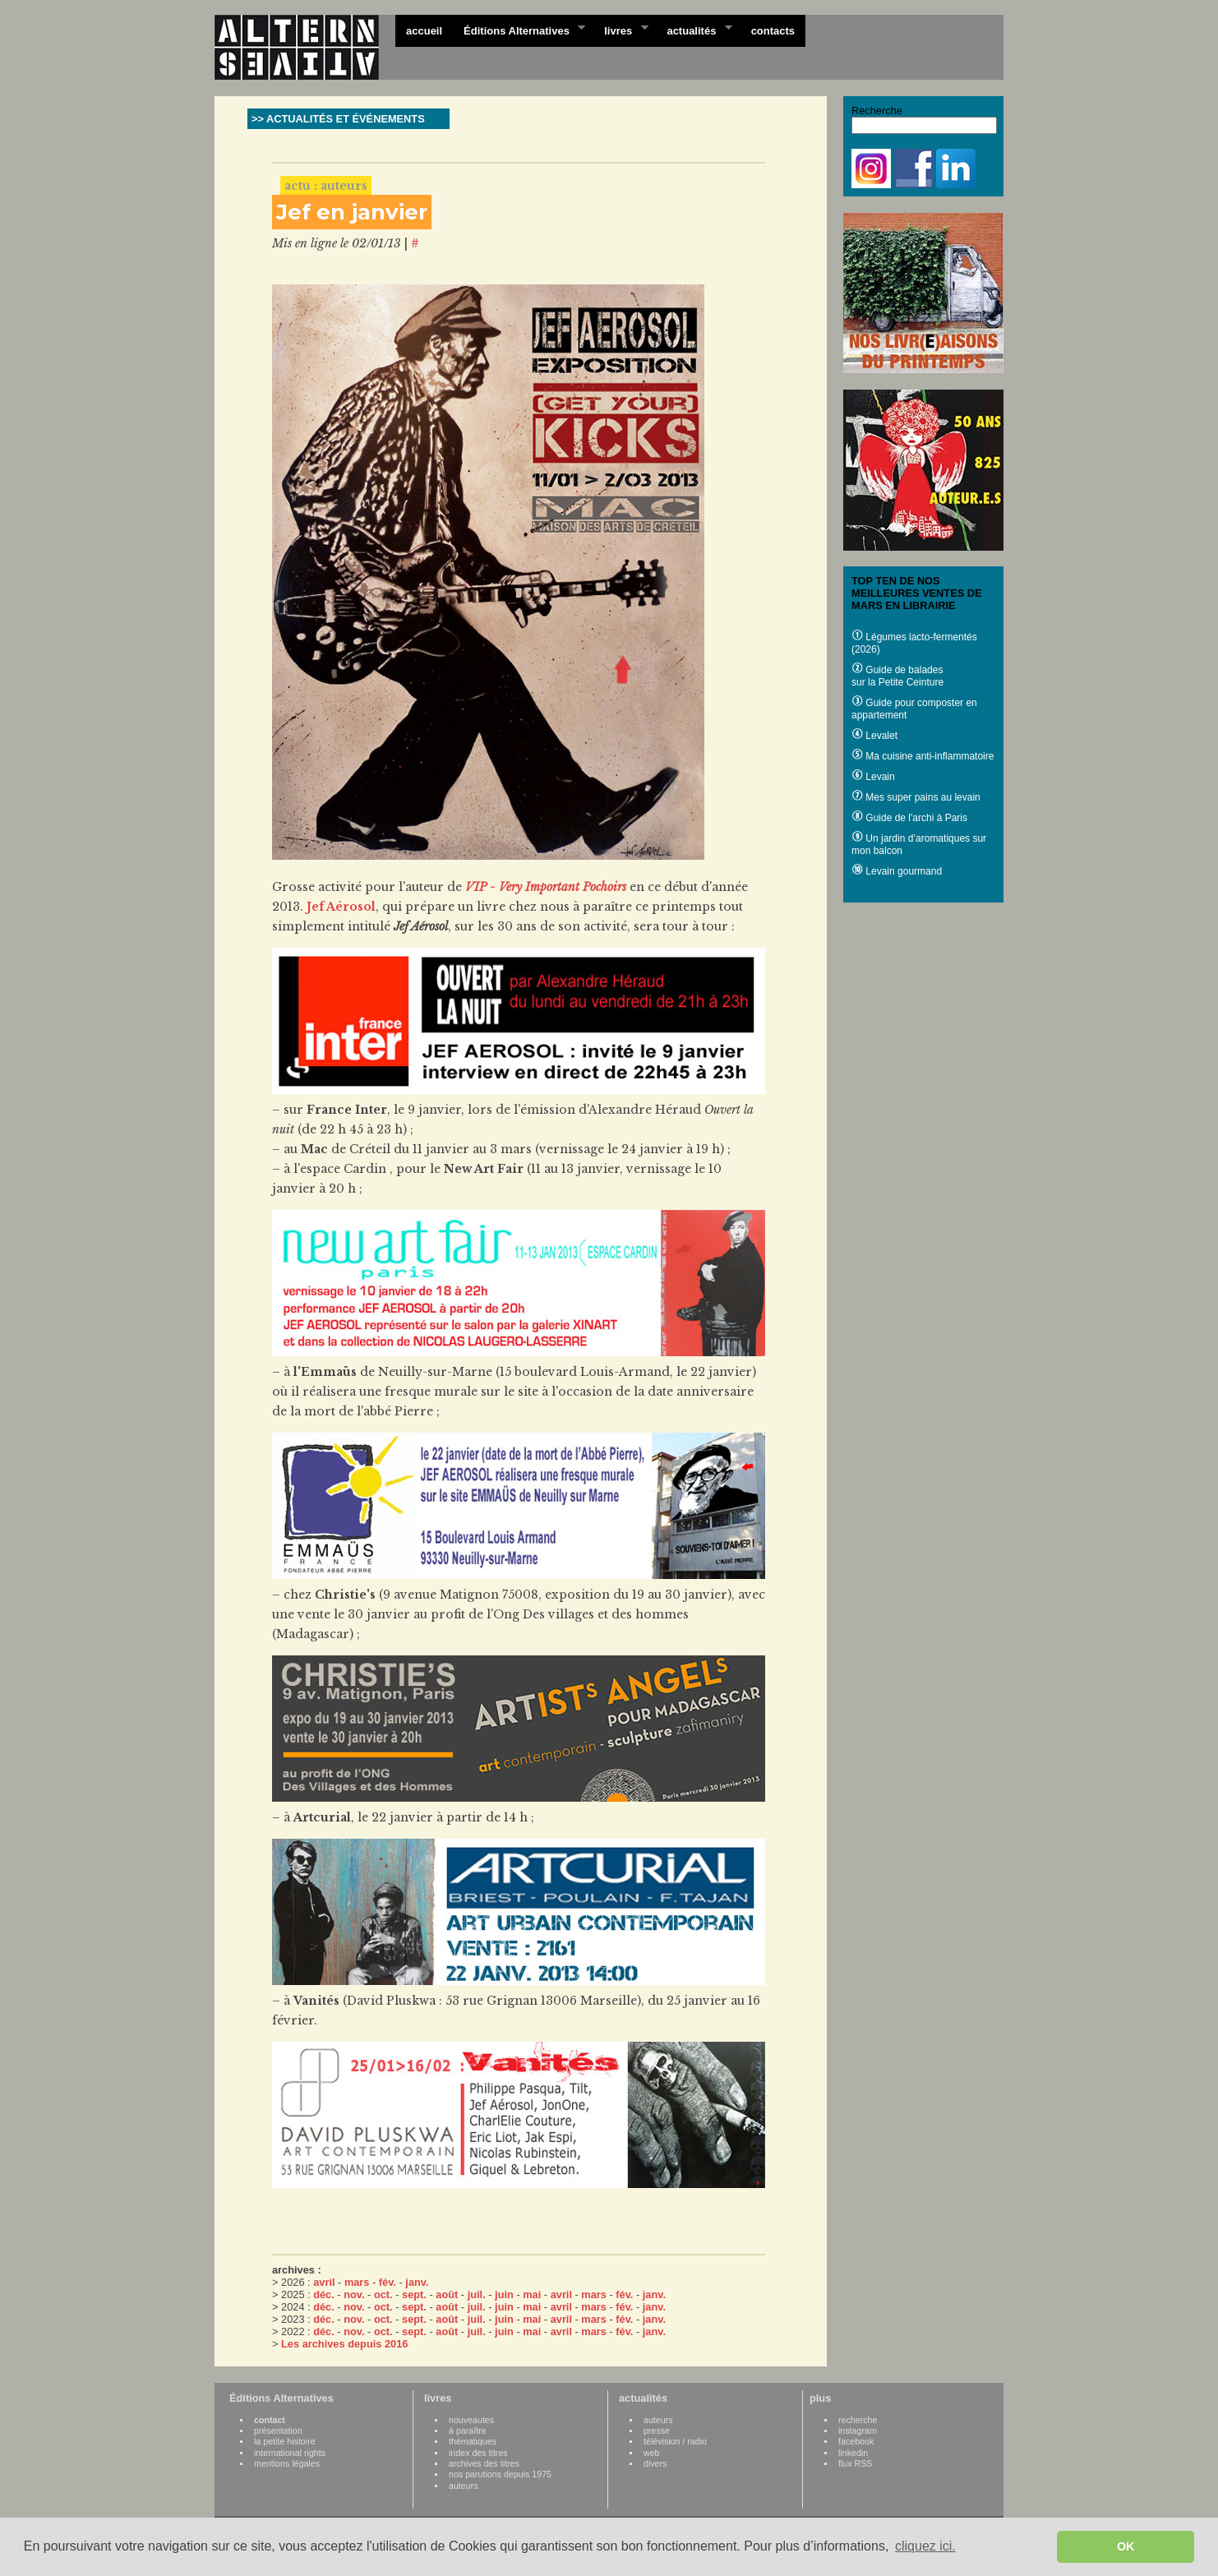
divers (655, 2463)
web (652, 2453)
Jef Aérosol (341, 906)
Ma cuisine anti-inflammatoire (922, 756)
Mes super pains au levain (915, 797)
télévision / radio (675, 2441)
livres (620, 29)
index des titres (478, 2453)
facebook (856, 2441)
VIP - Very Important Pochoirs (545, 886)
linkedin (853, 2453)
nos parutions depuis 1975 (500, 2474)
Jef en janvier (351, 212)
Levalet (874, 735)
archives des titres (484, 2463)
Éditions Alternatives (519, 29)
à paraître (468, 2430)
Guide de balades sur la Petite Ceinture (897, 676)
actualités (693, 29)
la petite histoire (285, 2441)
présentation (278, 2430)
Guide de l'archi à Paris (909, 818)
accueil (424, 31)
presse (657, 2430)
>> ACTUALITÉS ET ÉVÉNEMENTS (338, 119)
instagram (857, 2430)
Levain (873, 776)
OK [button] (1126, 2546)
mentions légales (287, 2463)
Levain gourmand (896, 871)
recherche (857, 2420)
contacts (773, 31)
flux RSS (855, 2463)
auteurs (463, 2486)
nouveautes (471, 2420)
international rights (289, 2453)
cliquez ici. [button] (925, 2546)
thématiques (472, 2441)
